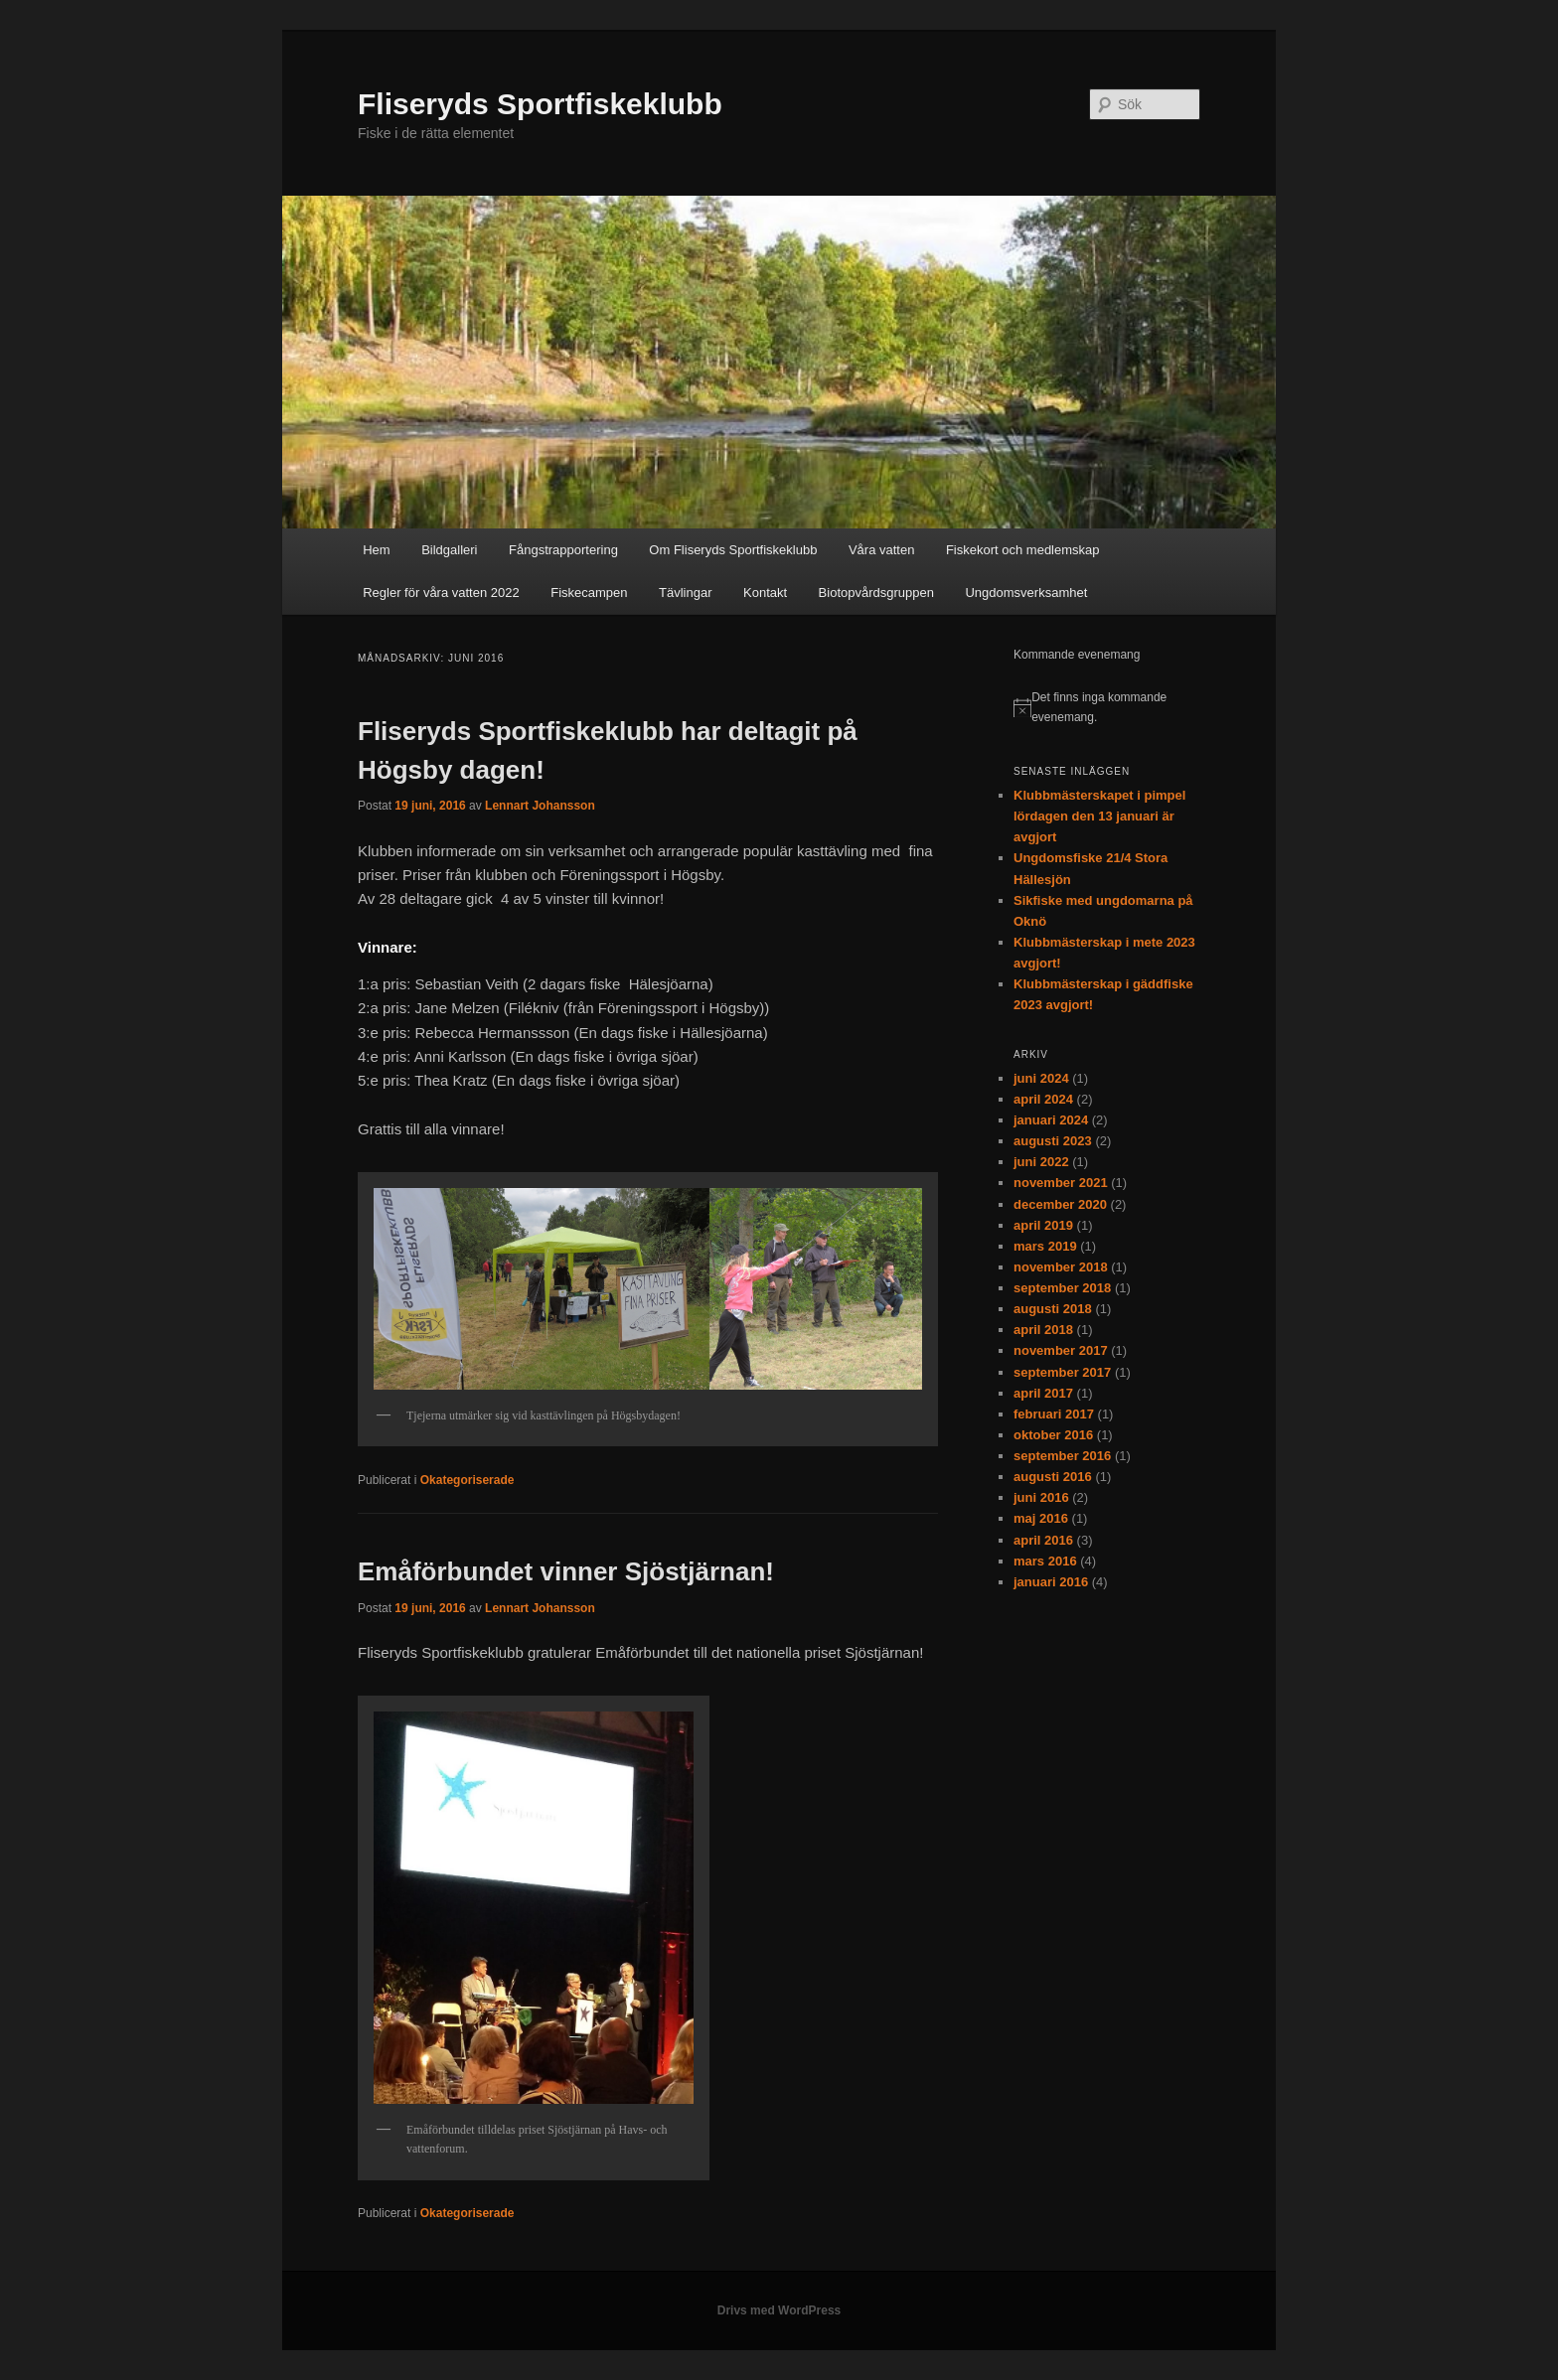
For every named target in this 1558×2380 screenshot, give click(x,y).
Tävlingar (685, 592)
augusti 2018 (1052, 1308)
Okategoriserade (467, 1480)
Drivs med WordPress (779, 2310)
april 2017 (1043, 1393)
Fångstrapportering (563, 549)
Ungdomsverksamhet (1026, 592)
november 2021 (1060, 1182)
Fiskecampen (588, 592)
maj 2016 (1040, 1518)
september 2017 (1062, 1372)
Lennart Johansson (540, 806)
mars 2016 (1045, 1561)
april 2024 (1043, 1099)
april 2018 (1043, 1329)
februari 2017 (1053, 1414)
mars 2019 (1045, 1246)
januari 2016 (1050, 1581)
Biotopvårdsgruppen (876, 592)
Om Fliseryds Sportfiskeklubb (733, 549)
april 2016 (1043, 1540)
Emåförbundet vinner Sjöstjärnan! (566, 1571)
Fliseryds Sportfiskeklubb (540, 103)
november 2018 (1060, 1267)
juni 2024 (1041, 1078)
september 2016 (1062, 1455)
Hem (376, 549)
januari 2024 (1050, 1120)
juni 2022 (1041, 1161)
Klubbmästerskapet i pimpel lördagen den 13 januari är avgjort (1099, 816)
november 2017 (1060, 1350)
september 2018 (1062, 1287)
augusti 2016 (1052, 1476)
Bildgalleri (449, 549)
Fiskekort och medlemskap (1023, 549)
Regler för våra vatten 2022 (441, 592)
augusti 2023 (1052, 1140)
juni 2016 (1041, 1497)
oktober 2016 (1053, 1434)
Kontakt (765, 592)
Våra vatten (882, 549)
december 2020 (1060, 1204)
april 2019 (1043, 1225)
